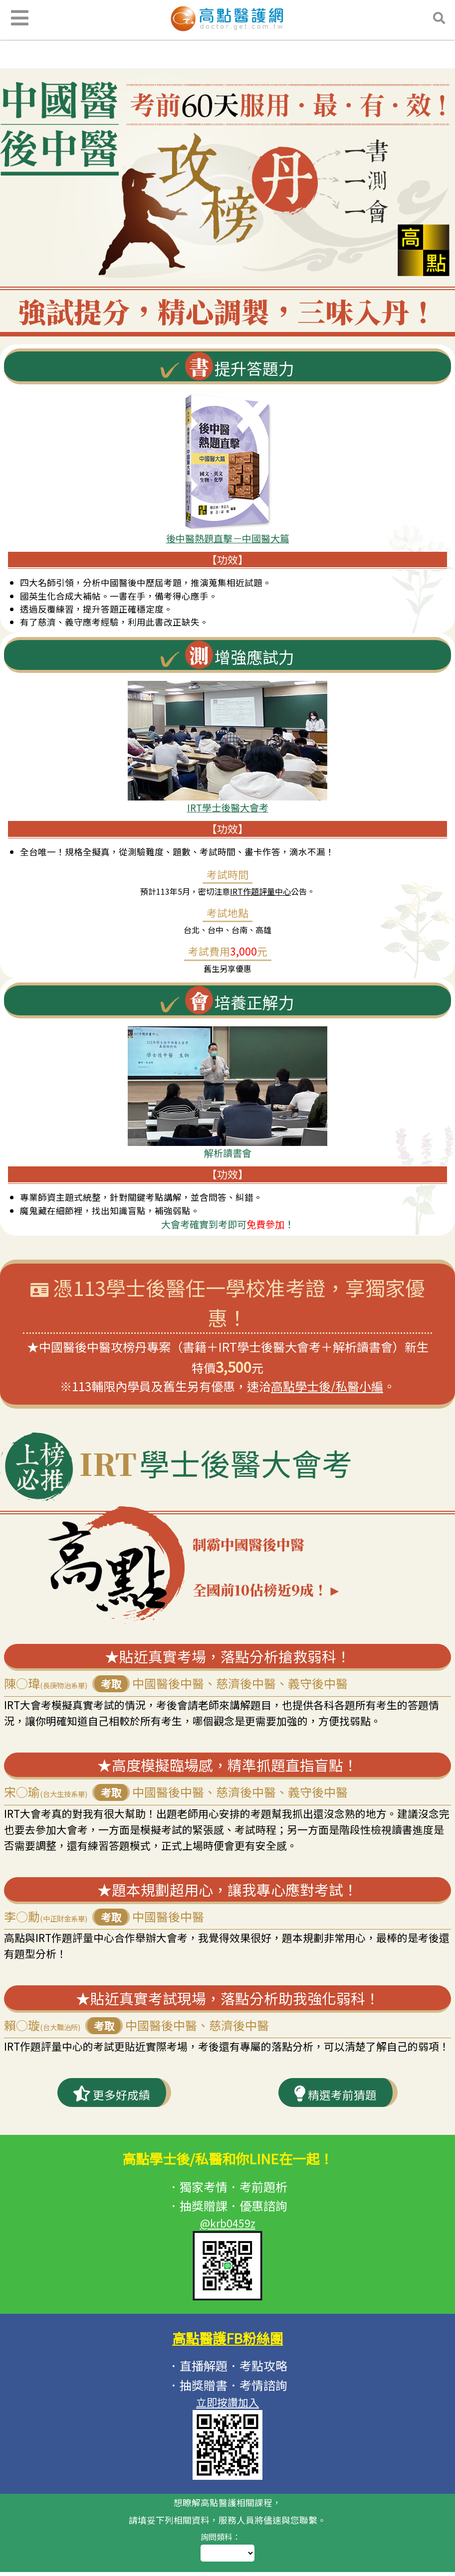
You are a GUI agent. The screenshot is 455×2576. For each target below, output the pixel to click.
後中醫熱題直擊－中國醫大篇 (227, 538)
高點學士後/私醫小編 (327, 1386)
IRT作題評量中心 (260, 891)
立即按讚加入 (227, 2428)
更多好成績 (111, 2119)
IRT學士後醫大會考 (227, 807)
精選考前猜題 (334, 2119)
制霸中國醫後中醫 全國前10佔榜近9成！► (314, 1582)
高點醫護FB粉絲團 (227, 2364)
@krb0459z (227, 2249)
